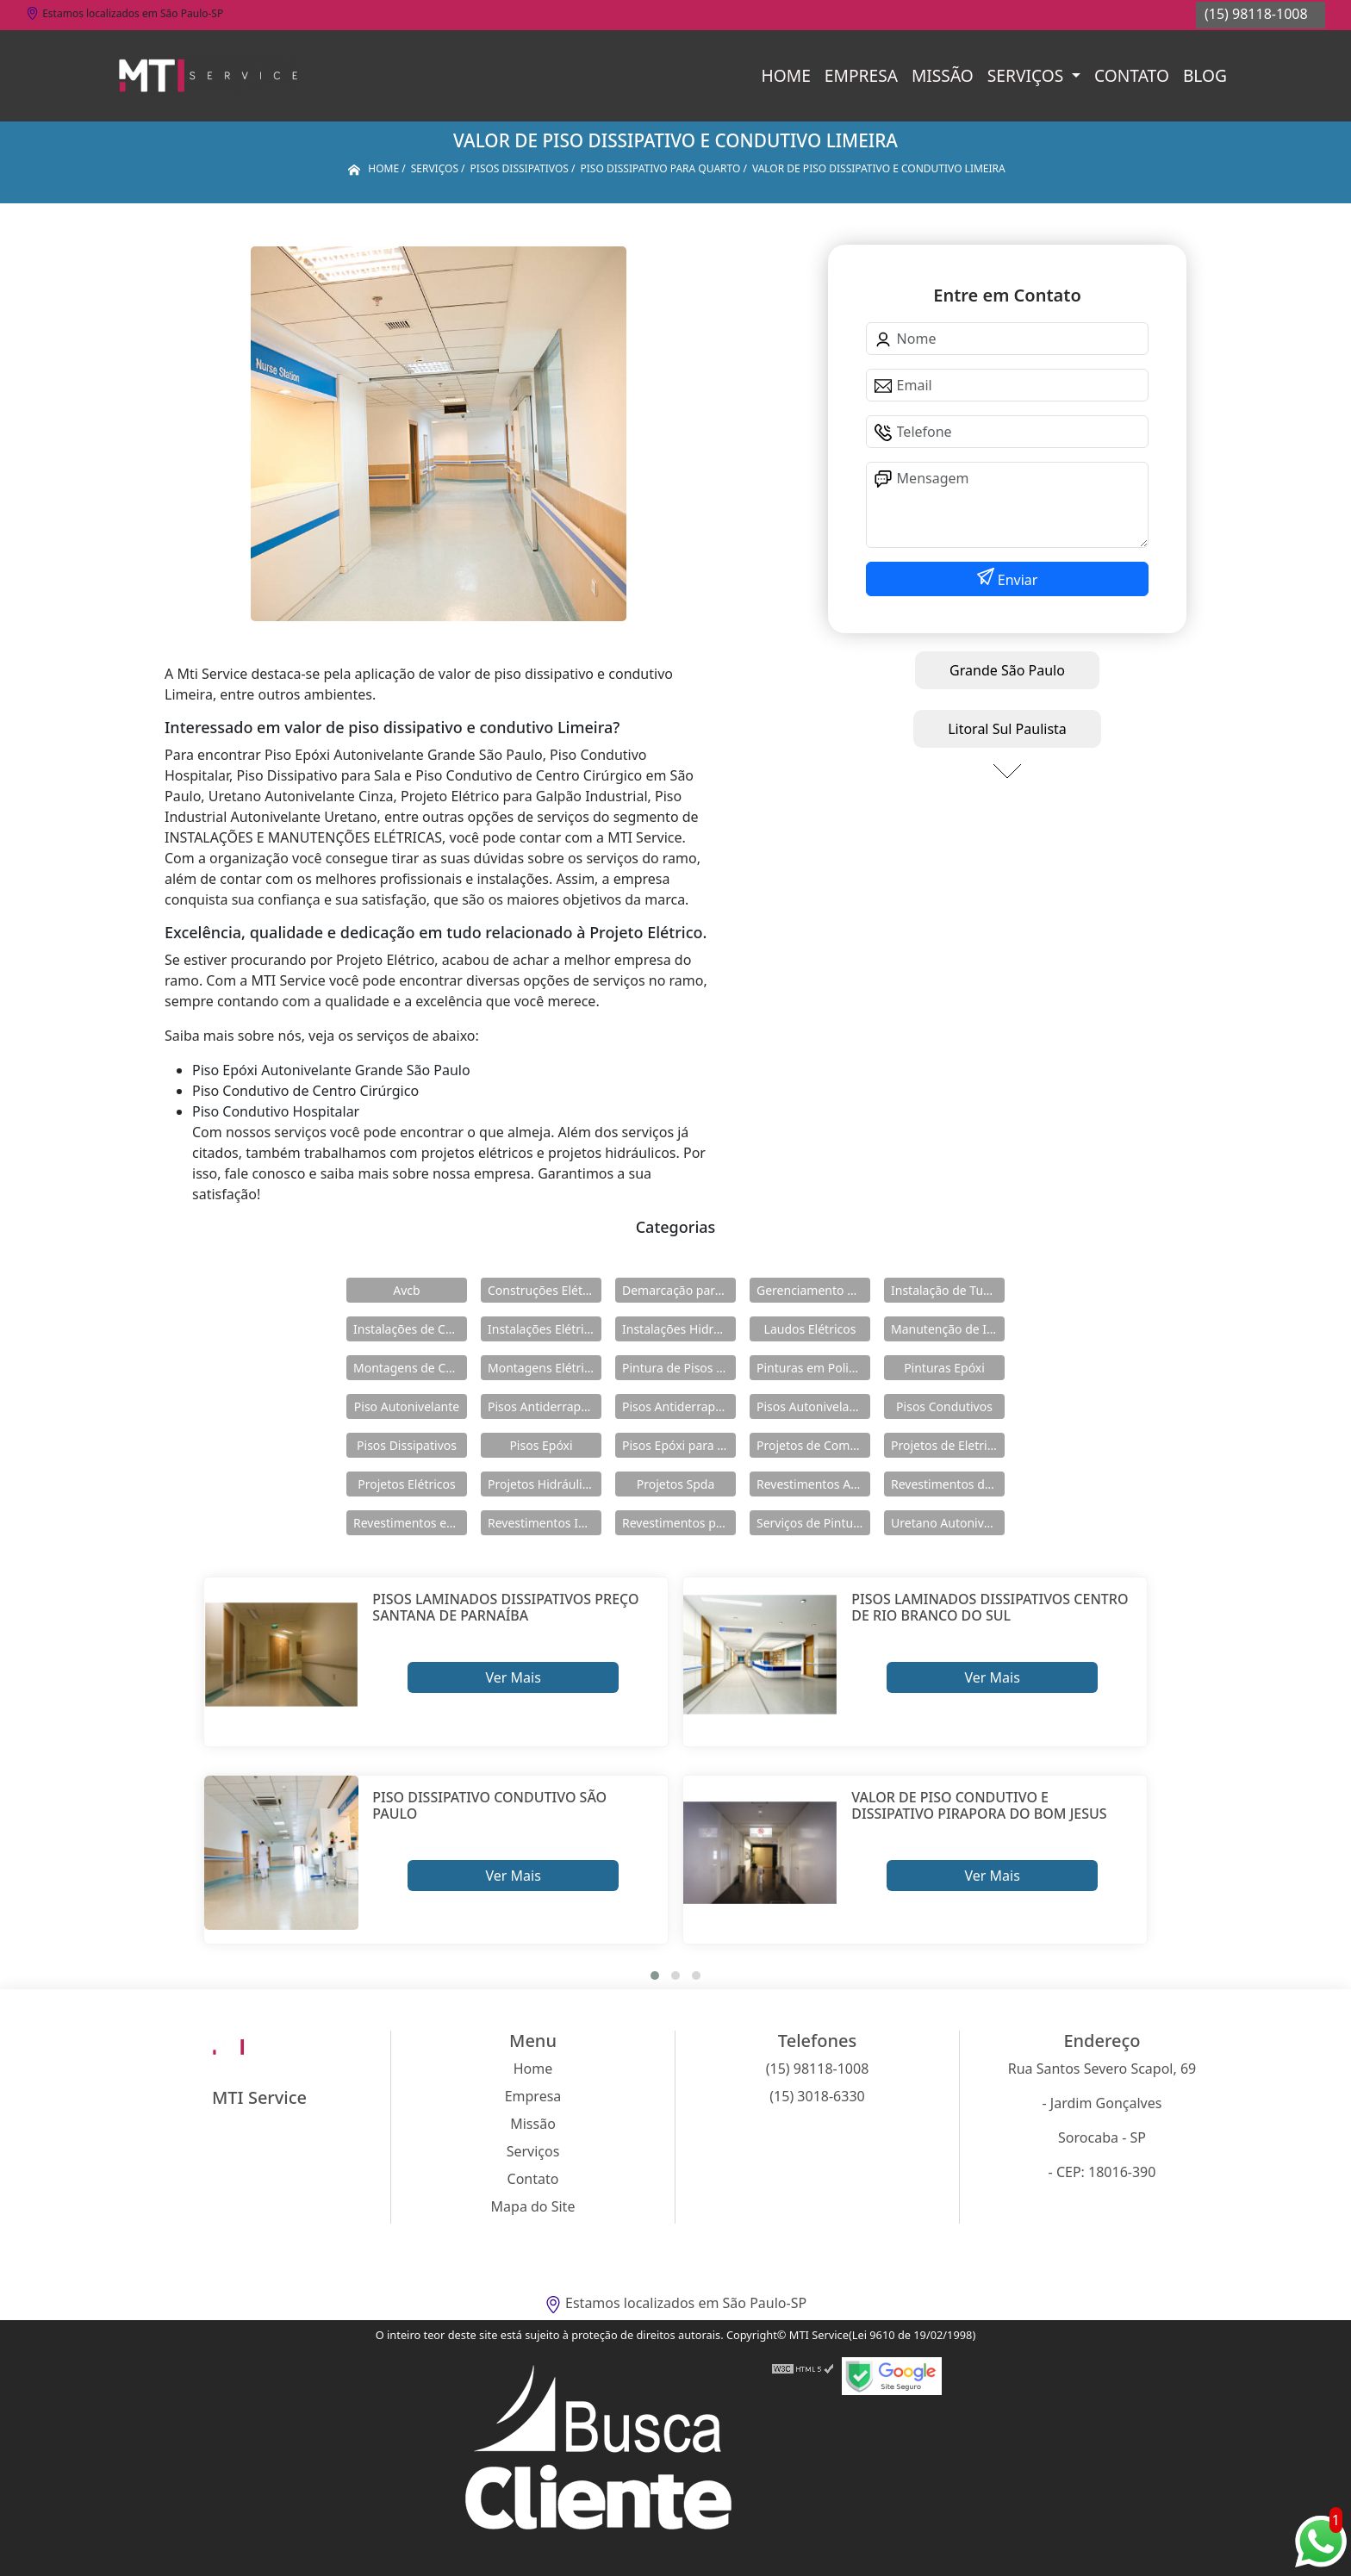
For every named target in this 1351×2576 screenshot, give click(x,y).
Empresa (861, 75)
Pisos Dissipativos (407, 1445)
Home (786, 75)
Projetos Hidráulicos (544, 1484)
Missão (943, 75)
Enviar (1016, 579)
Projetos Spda (676, 1484)
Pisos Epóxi (540, 1445)
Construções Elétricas (544, 1290)
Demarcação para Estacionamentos (679, 1290)
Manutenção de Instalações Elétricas (948, 1329)
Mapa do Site (533, 2206)
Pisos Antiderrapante (544, 1406)
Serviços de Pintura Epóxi (813, 1523)
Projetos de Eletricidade (948, 1445)
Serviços (1027, 75)
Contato (1131, 75)
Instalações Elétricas (544, 1329)
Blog (1205, 75)
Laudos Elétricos (810, 1329)
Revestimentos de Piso (948, 1484)
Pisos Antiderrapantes (679, 1406)
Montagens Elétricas (544, 1368)
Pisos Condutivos (944, 1406)
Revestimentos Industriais (544, 1523)
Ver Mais (512, 1677)
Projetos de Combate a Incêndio (813, 1445)
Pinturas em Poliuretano (813, 1368)
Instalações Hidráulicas (679, 1329)
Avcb (406, 1290)
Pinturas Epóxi (944, 1368)
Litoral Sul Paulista (1007, 728)
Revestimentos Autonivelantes (813, 1484)
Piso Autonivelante (406, 1406)
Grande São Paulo (1007, 670)
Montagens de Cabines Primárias (410, 1368)
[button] (654, 1975)
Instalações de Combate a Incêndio (410, 1329)
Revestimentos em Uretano (410, 1523)
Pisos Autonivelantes (813, 1406)
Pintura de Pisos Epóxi (679, 1368)
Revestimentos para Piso (679, 1523)
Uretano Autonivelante (948, 1523)
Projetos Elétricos (406, 1484)
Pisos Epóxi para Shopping (679, 1445)
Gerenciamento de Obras (813, 1290)
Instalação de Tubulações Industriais (948, 1290)
